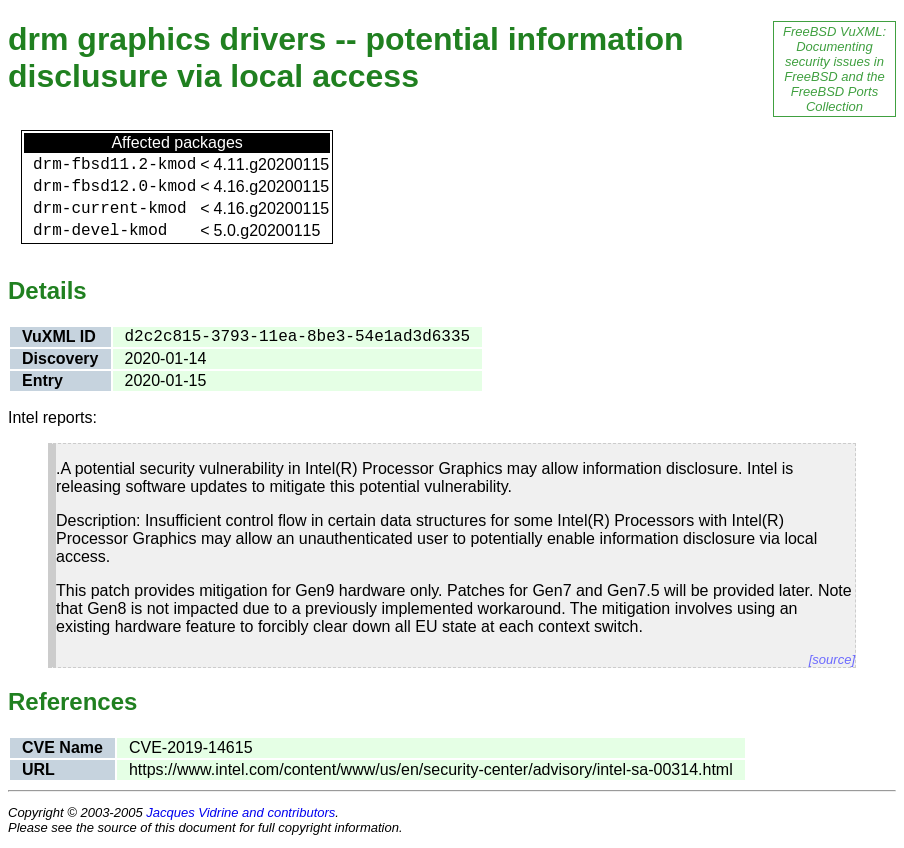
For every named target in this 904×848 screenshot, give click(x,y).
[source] (832, 659)
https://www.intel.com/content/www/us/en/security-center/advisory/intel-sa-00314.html (431, 769)
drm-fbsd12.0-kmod (114, 187)
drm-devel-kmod (100, 231)
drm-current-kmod (110, 209)
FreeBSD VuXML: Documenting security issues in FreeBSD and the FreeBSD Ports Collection (834, 69)
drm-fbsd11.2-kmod (114, 165)
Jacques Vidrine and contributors (240, 812)
